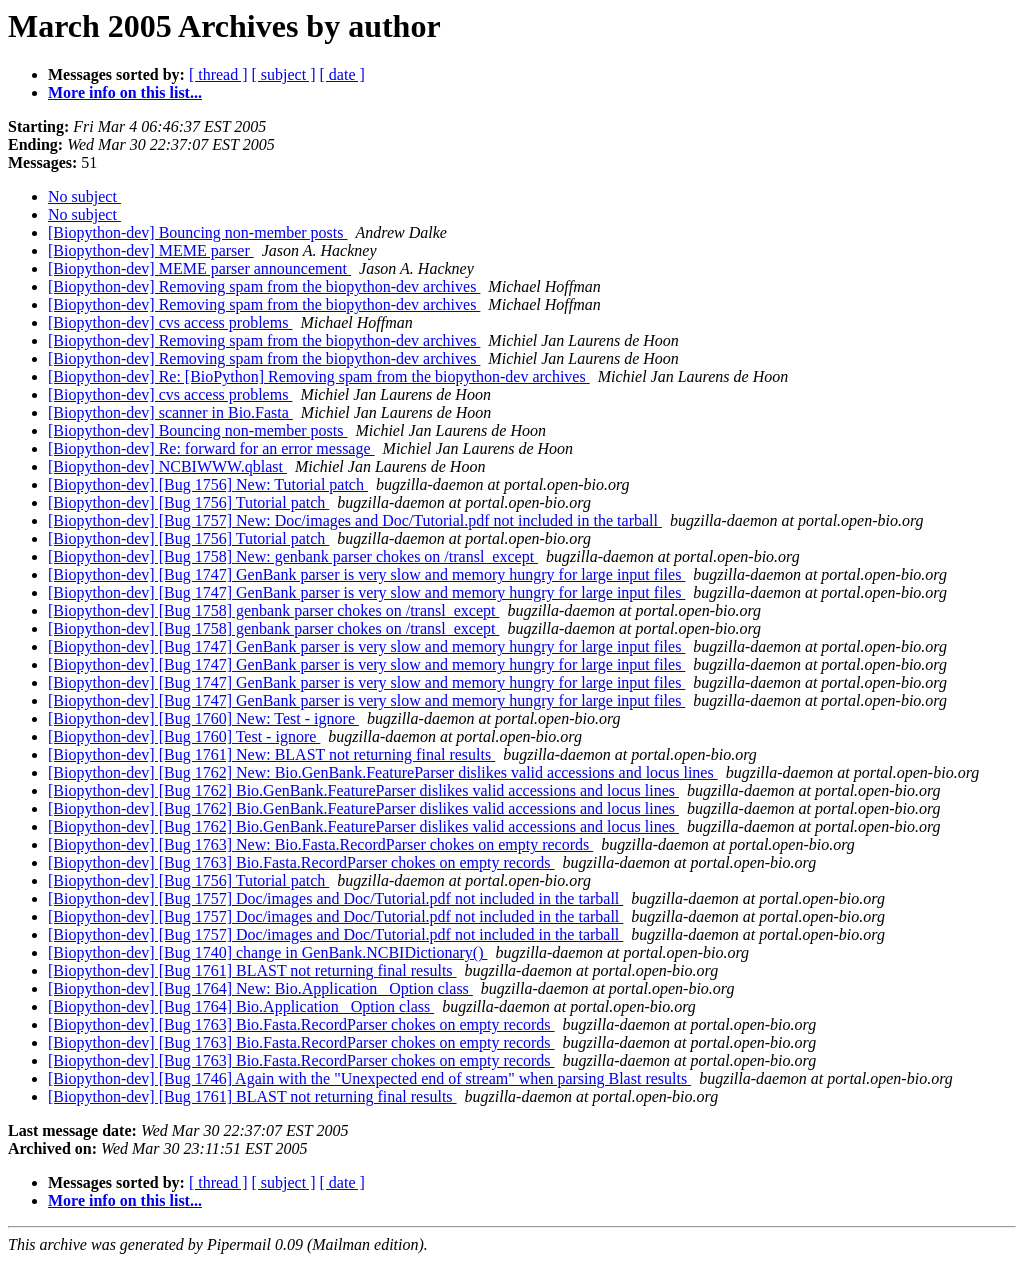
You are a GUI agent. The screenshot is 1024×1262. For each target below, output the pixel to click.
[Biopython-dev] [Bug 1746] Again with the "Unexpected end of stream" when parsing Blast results (369, 1078)
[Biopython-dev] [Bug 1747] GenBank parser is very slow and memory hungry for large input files (366, 574)
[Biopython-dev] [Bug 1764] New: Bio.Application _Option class (260, 988)
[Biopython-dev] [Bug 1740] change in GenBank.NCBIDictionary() (267, 952)
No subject (84, 196)
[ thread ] (218, 74)
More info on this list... (125, 92)
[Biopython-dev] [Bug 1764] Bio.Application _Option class (241, 1006)
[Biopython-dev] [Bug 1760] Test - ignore (184, 736)
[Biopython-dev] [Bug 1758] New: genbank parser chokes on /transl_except (293, 556)
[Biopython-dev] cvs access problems (170, 322)
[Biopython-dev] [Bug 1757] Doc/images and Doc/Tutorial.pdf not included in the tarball (335, 898)
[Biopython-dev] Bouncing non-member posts (198, 232)
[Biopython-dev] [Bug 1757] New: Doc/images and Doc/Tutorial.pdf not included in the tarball (355, 520)
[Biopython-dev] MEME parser (151, 250)
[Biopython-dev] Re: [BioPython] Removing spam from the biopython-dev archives (319, 376)
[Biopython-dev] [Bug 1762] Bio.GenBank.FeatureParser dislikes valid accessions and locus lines (363, 790)
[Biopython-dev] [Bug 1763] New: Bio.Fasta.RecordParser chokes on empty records (320, 844)
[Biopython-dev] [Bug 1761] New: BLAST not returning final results (271, 754)
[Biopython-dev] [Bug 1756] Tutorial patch (188, 502)
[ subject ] (284, 74)
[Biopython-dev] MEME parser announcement (199, 268)
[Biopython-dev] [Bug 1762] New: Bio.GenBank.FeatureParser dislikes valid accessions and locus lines (383, 772)
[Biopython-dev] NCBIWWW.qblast (167, 466)
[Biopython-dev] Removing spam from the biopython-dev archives (264, 286)
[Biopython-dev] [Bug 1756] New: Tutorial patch (208, 484)
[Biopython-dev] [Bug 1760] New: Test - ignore (203, 718)
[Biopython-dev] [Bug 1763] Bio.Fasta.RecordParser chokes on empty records (301, 862)
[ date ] (342, 74)
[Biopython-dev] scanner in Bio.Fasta (170, 412)
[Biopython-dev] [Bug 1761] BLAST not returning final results (252, 970)
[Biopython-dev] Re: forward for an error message (211, 448)
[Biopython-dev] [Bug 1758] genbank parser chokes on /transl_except (273, 610)
